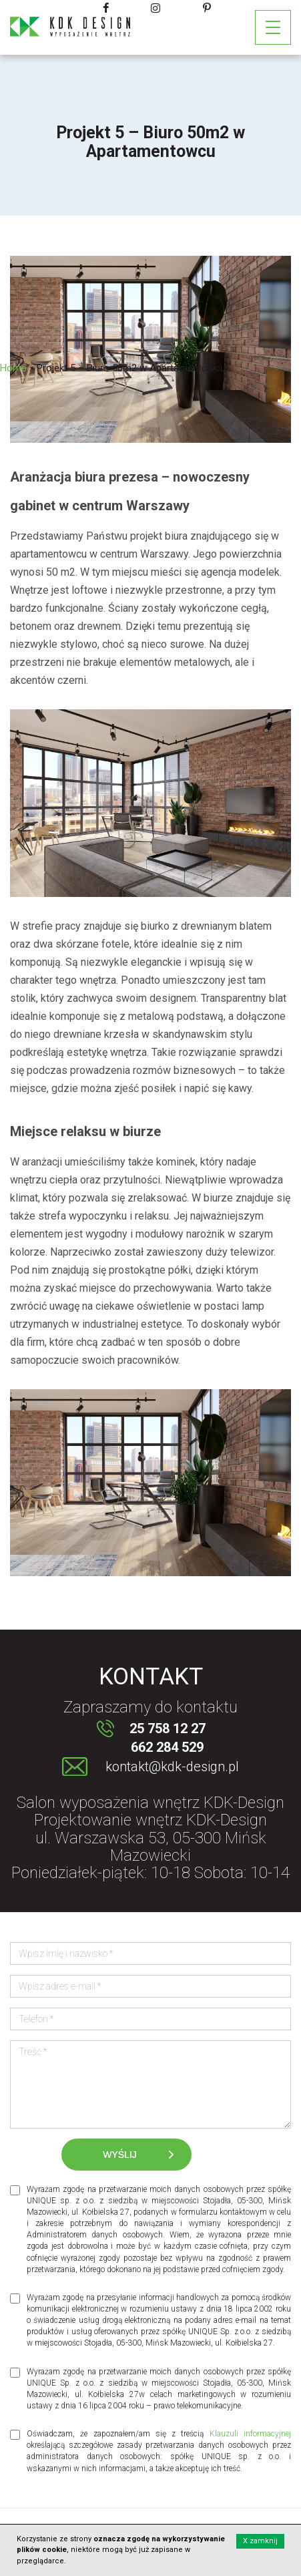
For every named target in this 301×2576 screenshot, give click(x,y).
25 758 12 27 (167, 1728)
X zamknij (260, 2541)
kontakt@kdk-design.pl (172, 1767)
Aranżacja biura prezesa (84, 477)
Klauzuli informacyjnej (250, 2433)
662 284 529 (167, 1747)
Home (13, 368)
